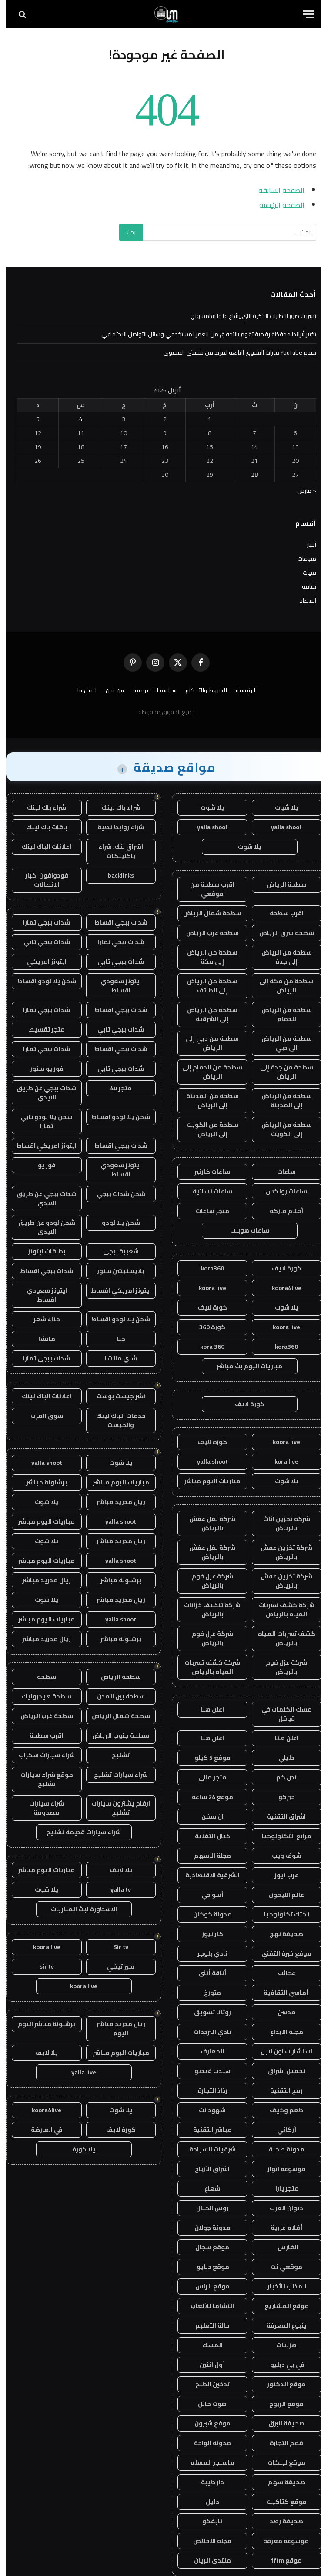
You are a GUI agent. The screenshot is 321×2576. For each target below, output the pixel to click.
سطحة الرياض (281, 884)
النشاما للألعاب (206, 2305)
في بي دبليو (280, 2364)
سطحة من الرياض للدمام (280, 1014)
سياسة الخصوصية (149, 690)
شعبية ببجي (115, 1251)
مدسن (280, 2012)
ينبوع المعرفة (281, 2325)
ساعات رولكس (280, 1191)
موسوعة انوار (280, 2168)
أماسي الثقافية (280, 1992)
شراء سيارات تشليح (115, 1774)
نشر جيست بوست (114, 1396)
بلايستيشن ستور (114, 1270)
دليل (206, 2501)
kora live (280, 1461)
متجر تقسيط (41, 1029)
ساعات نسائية (206, 1191)
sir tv (40, 1966)
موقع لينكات (280, 2462)
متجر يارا (280, 2188)
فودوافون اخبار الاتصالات (40, 880)
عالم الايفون (280, 1894)
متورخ (206, 1992)
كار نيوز (206, 1934)
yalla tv (114, 1889)
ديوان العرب (280, 2208)
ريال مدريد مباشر (114, 1501)
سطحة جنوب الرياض (114, 1735)
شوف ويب (280, 1855)
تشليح (115, 1755)
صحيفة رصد (280, 2521)
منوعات (300, 558)
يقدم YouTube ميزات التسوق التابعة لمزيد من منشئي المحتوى (233, 352)
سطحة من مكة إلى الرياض (280, 985)
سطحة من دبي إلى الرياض (206, 1043)
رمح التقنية (280, 2090)
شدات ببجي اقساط (114, 922)
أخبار (305, 544)
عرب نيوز (280, 1875)
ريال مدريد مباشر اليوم (114, 2028)
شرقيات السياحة (206, 2149)
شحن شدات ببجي (114, 1193)
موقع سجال (206, 2247)
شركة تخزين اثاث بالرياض (280, 1523)
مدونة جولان (206, 2227)
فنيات (303, 572)
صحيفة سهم (280, 2482)
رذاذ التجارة (206, 2090)
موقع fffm (280, 2560)
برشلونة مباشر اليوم (40, 2024)
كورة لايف (280, 1268)
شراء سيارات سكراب (41, 1755)
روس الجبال (206, 2208)
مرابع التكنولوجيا (280, 1836)
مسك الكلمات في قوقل (280, 1714)
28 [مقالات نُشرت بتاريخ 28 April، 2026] (248, 474)
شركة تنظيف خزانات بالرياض (206, 1609)
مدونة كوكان (206, 1914)
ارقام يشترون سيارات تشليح (114, 1808)
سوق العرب (40, 1415)
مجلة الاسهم (206, 1855)
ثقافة (303, 586)
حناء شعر (40, 1319)
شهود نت (206, 2110)
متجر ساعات (206, 1210)
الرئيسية (240, 690)
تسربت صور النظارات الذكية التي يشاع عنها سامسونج (247, 316)
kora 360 (206, 1346)
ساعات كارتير (206, 1171)
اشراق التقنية (280, 1816)
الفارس (280, 2247)
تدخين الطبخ (206, 2384)
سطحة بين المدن (115, 1696)
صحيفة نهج (280, 1934)
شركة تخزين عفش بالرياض (280, 1552)
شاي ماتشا (115, 1358)
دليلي (280, 1757)
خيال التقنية (206, 1836)
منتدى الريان (206, 2560)
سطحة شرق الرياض (280, 932)
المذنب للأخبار (280, 2286)
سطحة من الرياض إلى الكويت (280, 1129)
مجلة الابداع (280, 2031)
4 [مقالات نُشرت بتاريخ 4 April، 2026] (75, 419)
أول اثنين (206, 2364)
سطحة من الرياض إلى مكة (206, 957)
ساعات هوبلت (243, 1230)
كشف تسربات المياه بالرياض (280, 1638)
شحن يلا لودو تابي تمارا (40, 1121)
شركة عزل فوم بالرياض (206, 1581)
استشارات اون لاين (280, 2051)
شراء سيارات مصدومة (40, 1808)
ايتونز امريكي (40, 961)
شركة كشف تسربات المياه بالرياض (280, 1609)
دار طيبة (206, 2482)
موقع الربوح (280, 2403)
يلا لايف (115, 1870)
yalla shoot (280, 827)
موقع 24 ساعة (206, 1796)
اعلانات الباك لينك (40, 846)
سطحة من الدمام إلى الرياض (206, 1072)
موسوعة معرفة (280, 2540)
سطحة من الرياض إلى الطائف (206, 985)
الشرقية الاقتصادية (206, 1875)
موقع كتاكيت (281, 2501)
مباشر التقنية (206, 2129)
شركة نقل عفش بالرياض (206, 1523)
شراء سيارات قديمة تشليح (77, 1832)
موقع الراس (206, 2286)
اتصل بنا (81, 690)
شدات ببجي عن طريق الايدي (40, 1092)
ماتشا (40, 1338)
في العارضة (41, 2129)
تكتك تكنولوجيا (280, 1914)
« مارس (300, 490)
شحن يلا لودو (115, 1222)
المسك (206, 2345)
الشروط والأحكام (200, 690)
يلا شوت (280, 807)
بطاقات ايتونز (41, 1251)
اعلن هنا (206, 1709)
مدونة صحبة (280, 2149)
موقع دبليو (206, 2266)
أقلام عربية (280, 2227)
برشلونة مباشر (40, 1482)
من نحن (109, 690)
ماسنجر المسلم (206, 2462)
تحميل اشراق (280, 2071)
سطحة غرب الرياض (206, 932)
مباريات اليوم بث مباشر (243, 1366)
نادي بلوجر (206, 1953)
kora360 (206, 1268)
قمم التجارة (280, 2443)
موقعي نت (280, 2266)
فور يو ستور (40, 1068)
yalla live (77, 2072)
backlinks (115, 875)
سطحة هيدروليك (40, 1696)
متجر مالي (206, 1777)
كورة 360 (206, 1327)
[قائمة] (302, 14)
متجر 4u (115, 1088)
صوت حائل (206, 2403)
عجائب (280, 1973)
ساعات (280, 1171)
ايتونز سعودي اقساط (114, 985)
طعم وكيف (280, 2110)
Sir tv (114, 1947)
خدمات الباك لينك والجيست (115, 1420)
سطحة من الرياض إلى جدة (280, 957)
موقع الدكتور (280, 2384)
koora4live (280, 1287)
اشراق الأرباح (206, 2168)
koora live (206, 1287)
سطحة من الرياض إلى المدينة (280, 1100)
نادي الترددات (206, 2031)
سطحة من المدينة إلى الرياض (206, 1100)
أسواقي (206, 1894)
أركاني (280, 2129)
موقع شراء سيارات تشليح (40, 1779)
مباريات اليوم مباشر (206, 1481)
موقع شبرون (206, 2423)
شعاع (206, 2188)
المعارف (206, 2051)
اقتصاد (302, 600)
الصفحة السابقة (275, 190)
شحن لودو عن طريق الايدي (40, 1227)
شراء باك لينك (114, 807)
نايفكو (206, 2521)
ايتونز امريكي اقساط (40, 1145)
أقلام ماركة (280, 1210)
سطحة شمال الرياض (206, 913)
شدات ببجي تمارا (40, 922)
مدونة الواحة (206, 2443)
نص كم (280, 1777)
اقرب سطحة (281, 913)
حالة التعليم (206, 2325)
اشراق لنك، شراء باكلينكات (114, 851)
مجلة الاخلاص (206, 2540)
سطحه (40, 1676)
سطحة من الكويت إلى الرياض (206, 1129)
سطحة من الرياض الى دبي (280, 1043)
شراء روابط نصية (114, 827)
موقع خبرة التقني (280, 1953)
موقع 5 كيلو (206, 1757)
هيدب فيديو (206, 2071)
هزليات (280, 2345)
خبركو (280, 1796)
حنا (114, 1338)
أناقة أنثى (206, 1973)
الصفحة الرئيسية (275, 204)
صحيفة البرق (280, 2423)
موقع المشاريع (280, 2305)
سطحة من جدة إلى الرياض (280, 1072)
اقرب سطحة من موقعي (206, 889)
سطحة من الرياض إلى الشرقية (206, 1014)
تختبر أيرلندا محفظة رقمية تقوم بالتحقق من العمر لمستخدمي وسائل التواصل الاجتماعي (202, 334)
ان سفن (206, 1816)
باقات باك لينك (40, 827)
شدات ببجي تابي (40, 942)
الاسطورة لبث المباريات (78, 1909)
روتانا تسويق (206, 2012)
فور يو (41, 1165)
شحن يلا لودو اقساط (40, 981)
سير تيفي (114, 1966)
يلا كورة (77, 2149)
